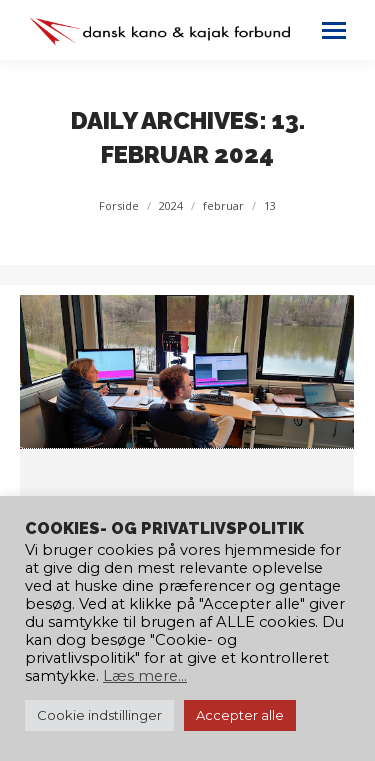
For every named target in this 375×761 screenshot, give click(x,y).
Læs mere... (145, 676)
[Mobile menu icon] (334, 30)
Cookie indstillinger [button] (99, 715)
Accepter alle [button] (240, 715)
